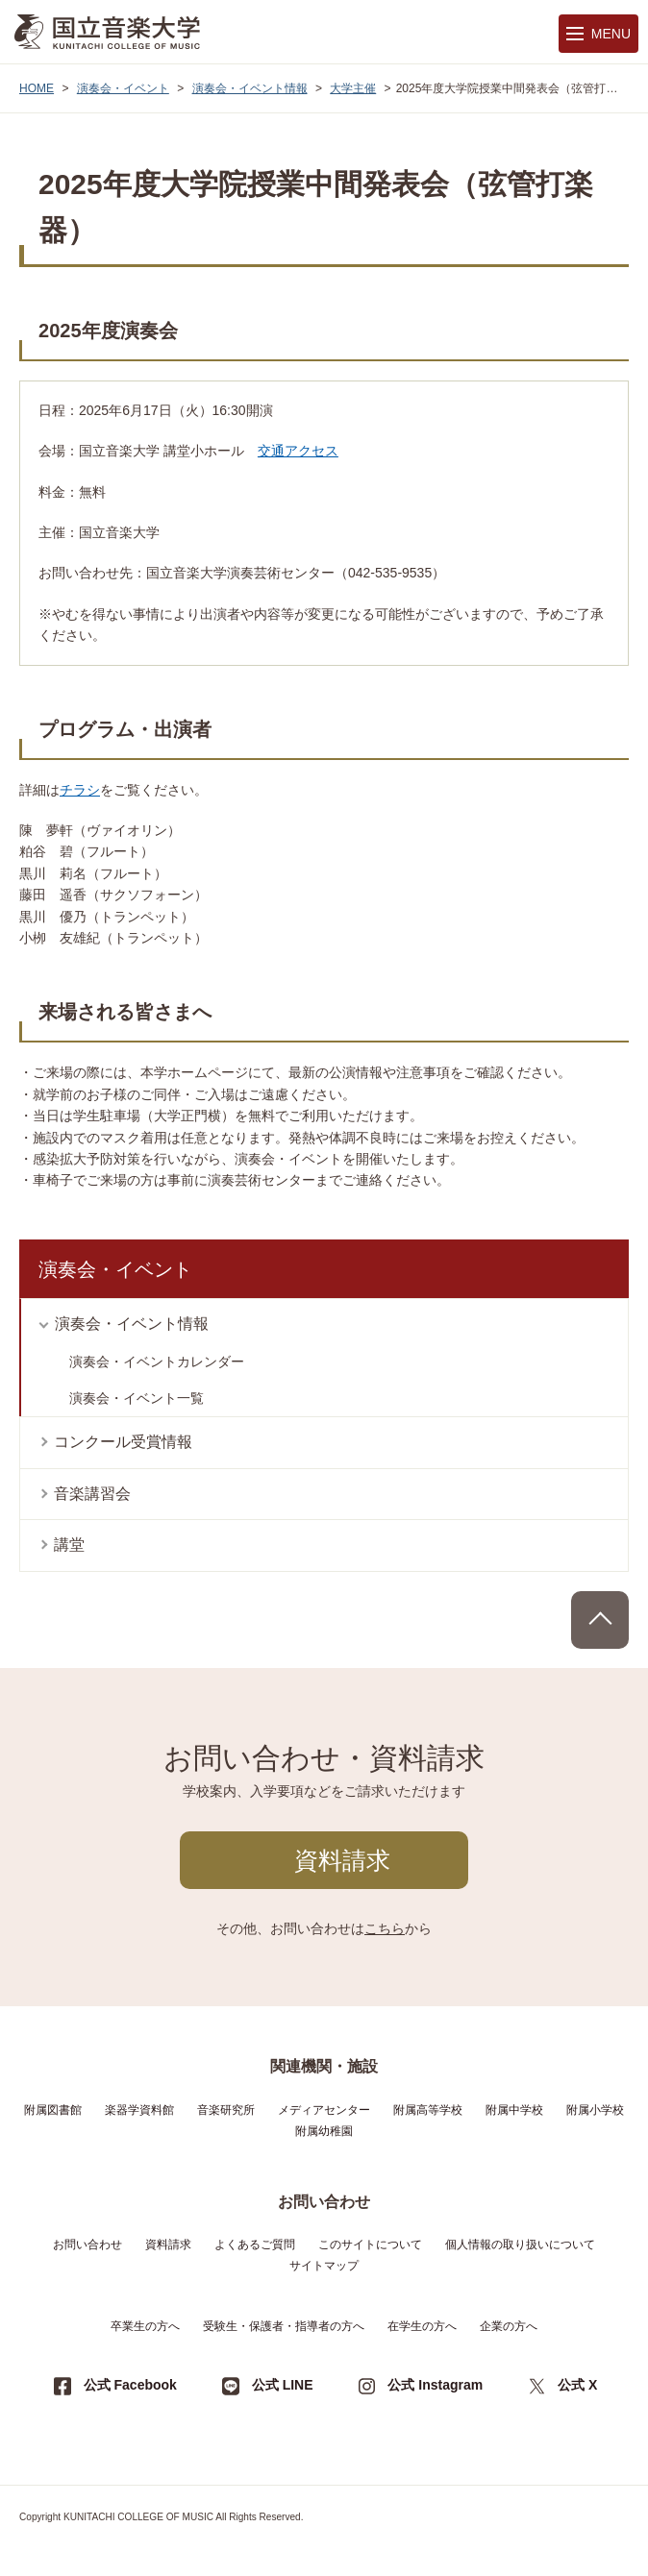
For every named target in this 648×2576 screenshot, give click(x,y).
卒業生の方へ (145, 2326)
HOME (36, 88)
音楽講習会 (92, 1493)
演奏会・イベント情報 (250, 88)
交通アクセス (298, 450)
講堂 (69, 1544)
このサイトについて (370, 2244)
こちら (384, 1928)
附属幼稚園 (324, 2131)
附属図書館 (53, 2110)
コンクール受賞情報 (123, 1442)
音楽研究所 (226, 2110)
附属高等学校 (427, 2110)
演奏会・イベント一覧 (136, 1398)
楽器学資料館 (139, 2110)
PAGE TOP (600, 1620)
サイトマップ (324, 2265)
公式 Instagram (435, 2384)
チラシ (80, 789)
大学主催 (353, 88)
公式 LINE (282, 2384)
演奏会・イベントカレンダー (156, 1361)
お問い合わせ (87, 2244)
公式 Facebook (130, 2384)
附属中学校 (514, 2110)
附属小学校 (595, 2110)
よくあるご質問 (254, 2244)
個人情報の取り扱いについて (520, 2244)
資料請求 (342, 1860)
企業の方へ (508, 2326)
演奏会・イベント (123, 88)
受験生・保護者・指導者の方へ (283, 2326)
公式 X (577, 2384)
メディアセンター (324, 2110)
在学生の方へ (422, 2326)
